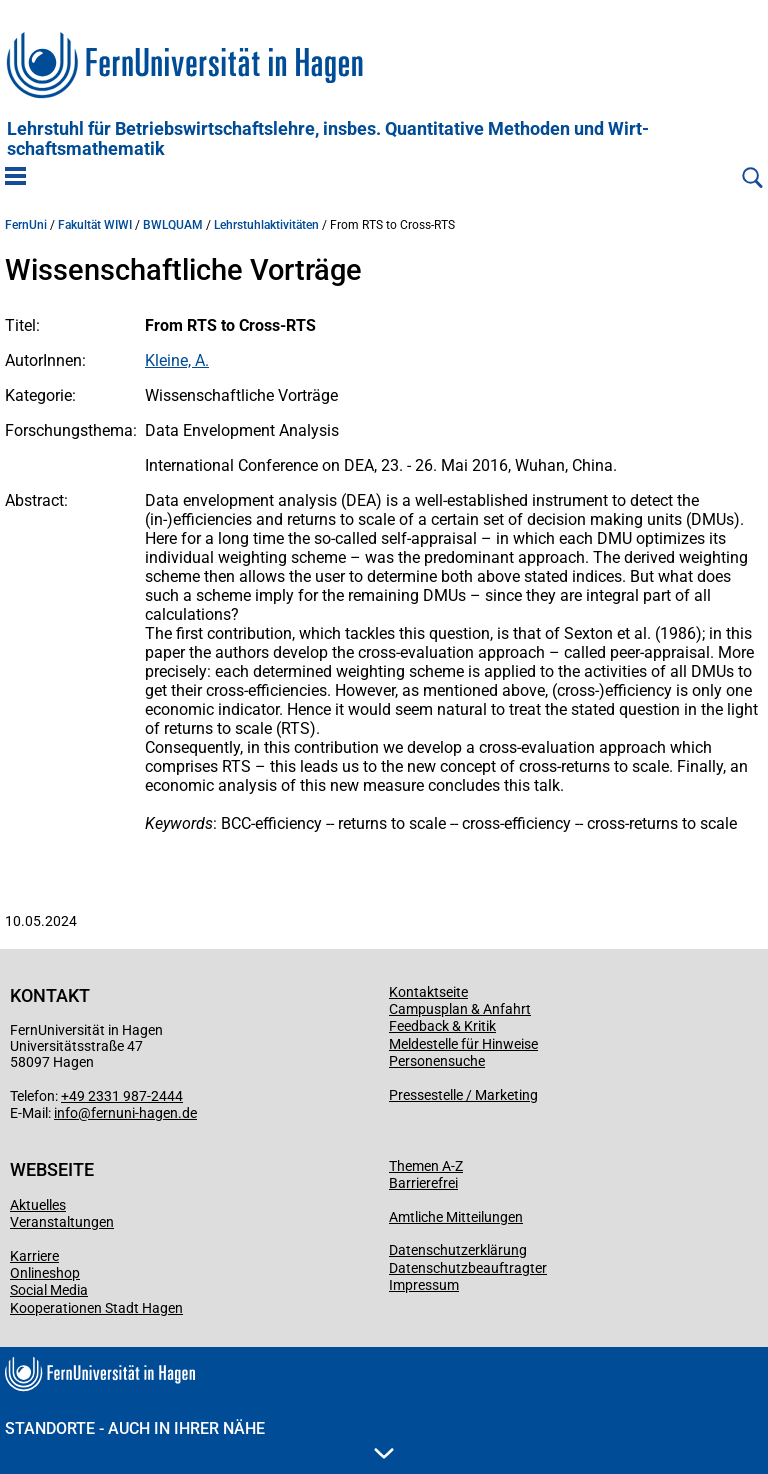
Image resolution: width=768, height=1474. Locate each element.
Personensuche (437, 1061)
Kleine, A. (177, 360)
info (66, 1113)
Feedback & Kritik (442, 1026)
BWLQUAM (173, 225)
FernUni (26, 225)
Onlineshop (45, 1273)
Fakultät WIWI (95, 225)
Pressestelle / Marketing (463, 1095)
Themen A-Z (426, 1166)
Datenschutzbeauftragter (468, 1268)
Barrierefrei (423, 1183)
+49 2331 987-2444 (122, 1096)
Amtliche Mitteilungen (456, 1217)
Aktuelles (38, 1205)
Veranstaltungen (62, 1222)
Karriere (34, 1256)
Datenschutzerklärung (458, 1250)
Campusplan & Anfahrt (460, 1009)
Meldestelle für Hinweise (463, 1044)
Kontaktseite (428, 992)
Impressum (424, 1285)
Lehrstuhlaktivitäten (266, 225)
